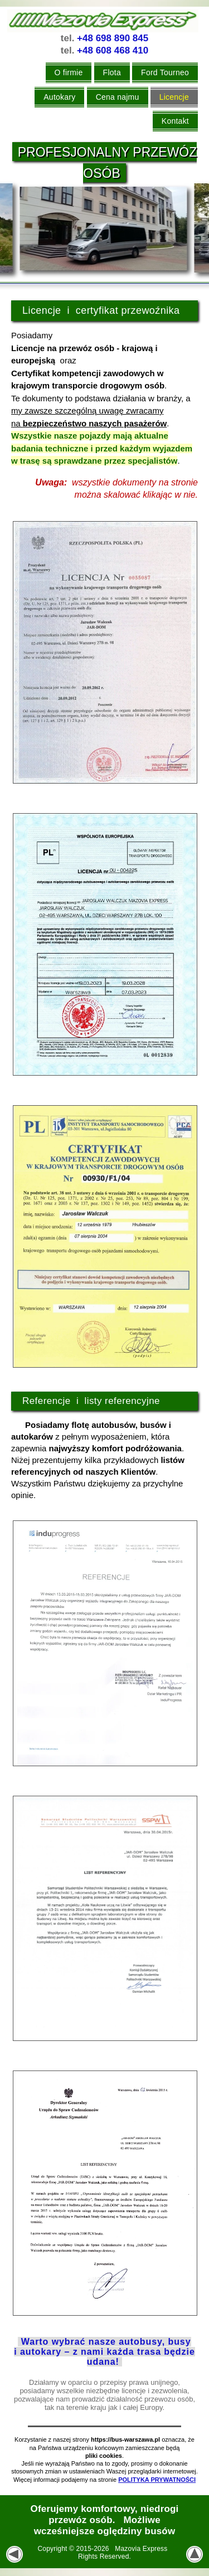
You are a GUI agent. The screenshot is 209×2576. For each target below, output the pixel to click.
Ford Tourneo (165, 72)
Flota (112, 72)
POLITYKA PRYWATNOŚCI (157, 2479)
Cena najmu (117, 97)
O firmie (69, 72)
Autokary (59, 97)
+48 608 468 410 (112, 50)
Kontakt (175, 120)
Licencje (174, 97)
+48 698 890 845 (112, 38)
